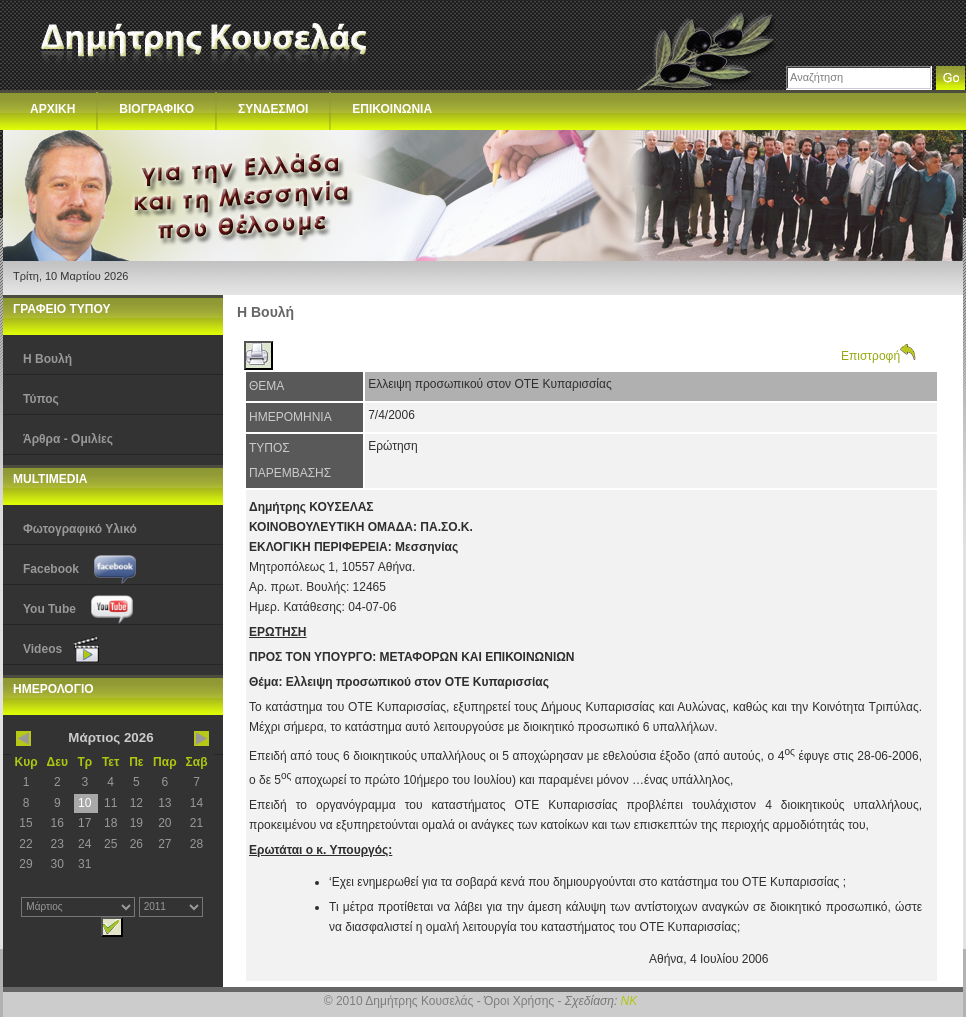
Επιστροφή (878, 356)
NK (629, 1001)
